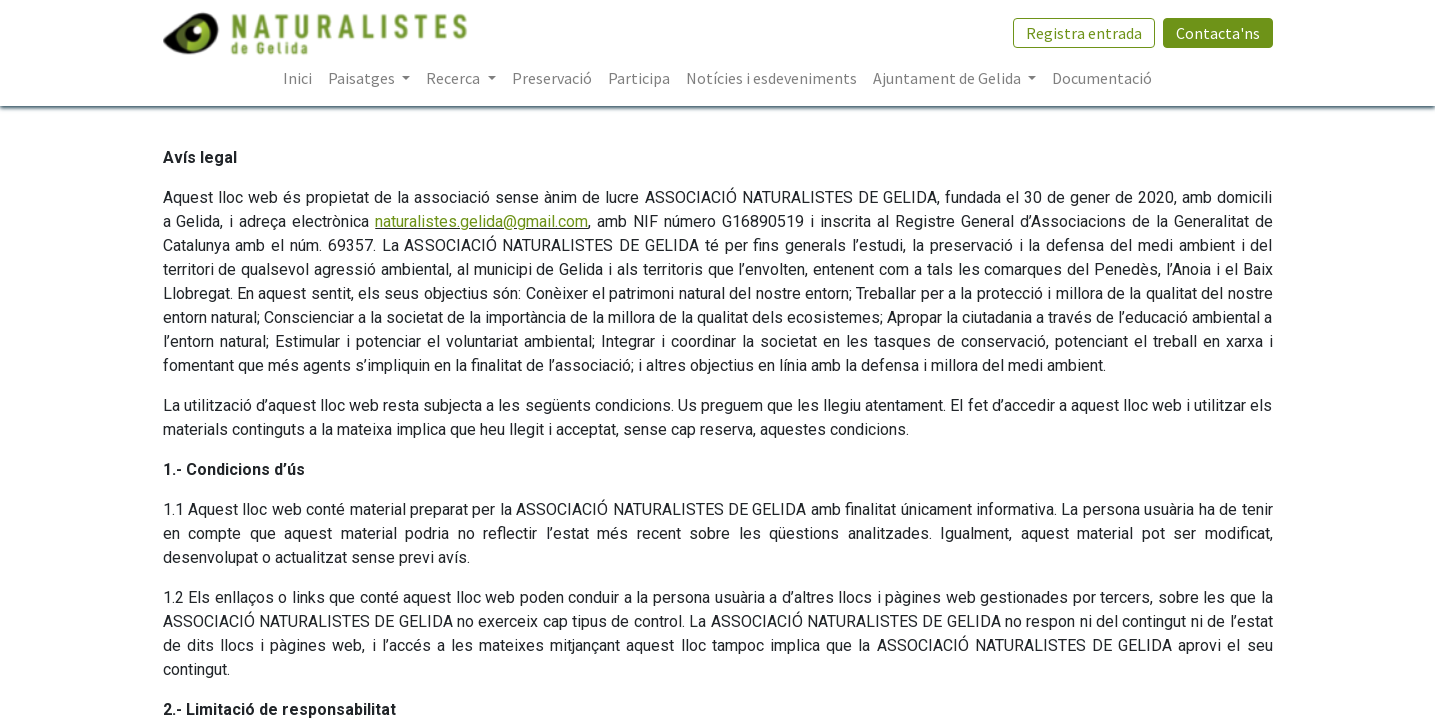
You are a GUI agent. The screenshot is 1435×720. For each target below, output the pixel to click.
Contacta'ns (1218, 33)
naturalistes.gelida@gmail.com (481, 221)
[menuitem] (297, 78)
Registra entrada (1084, 33)
